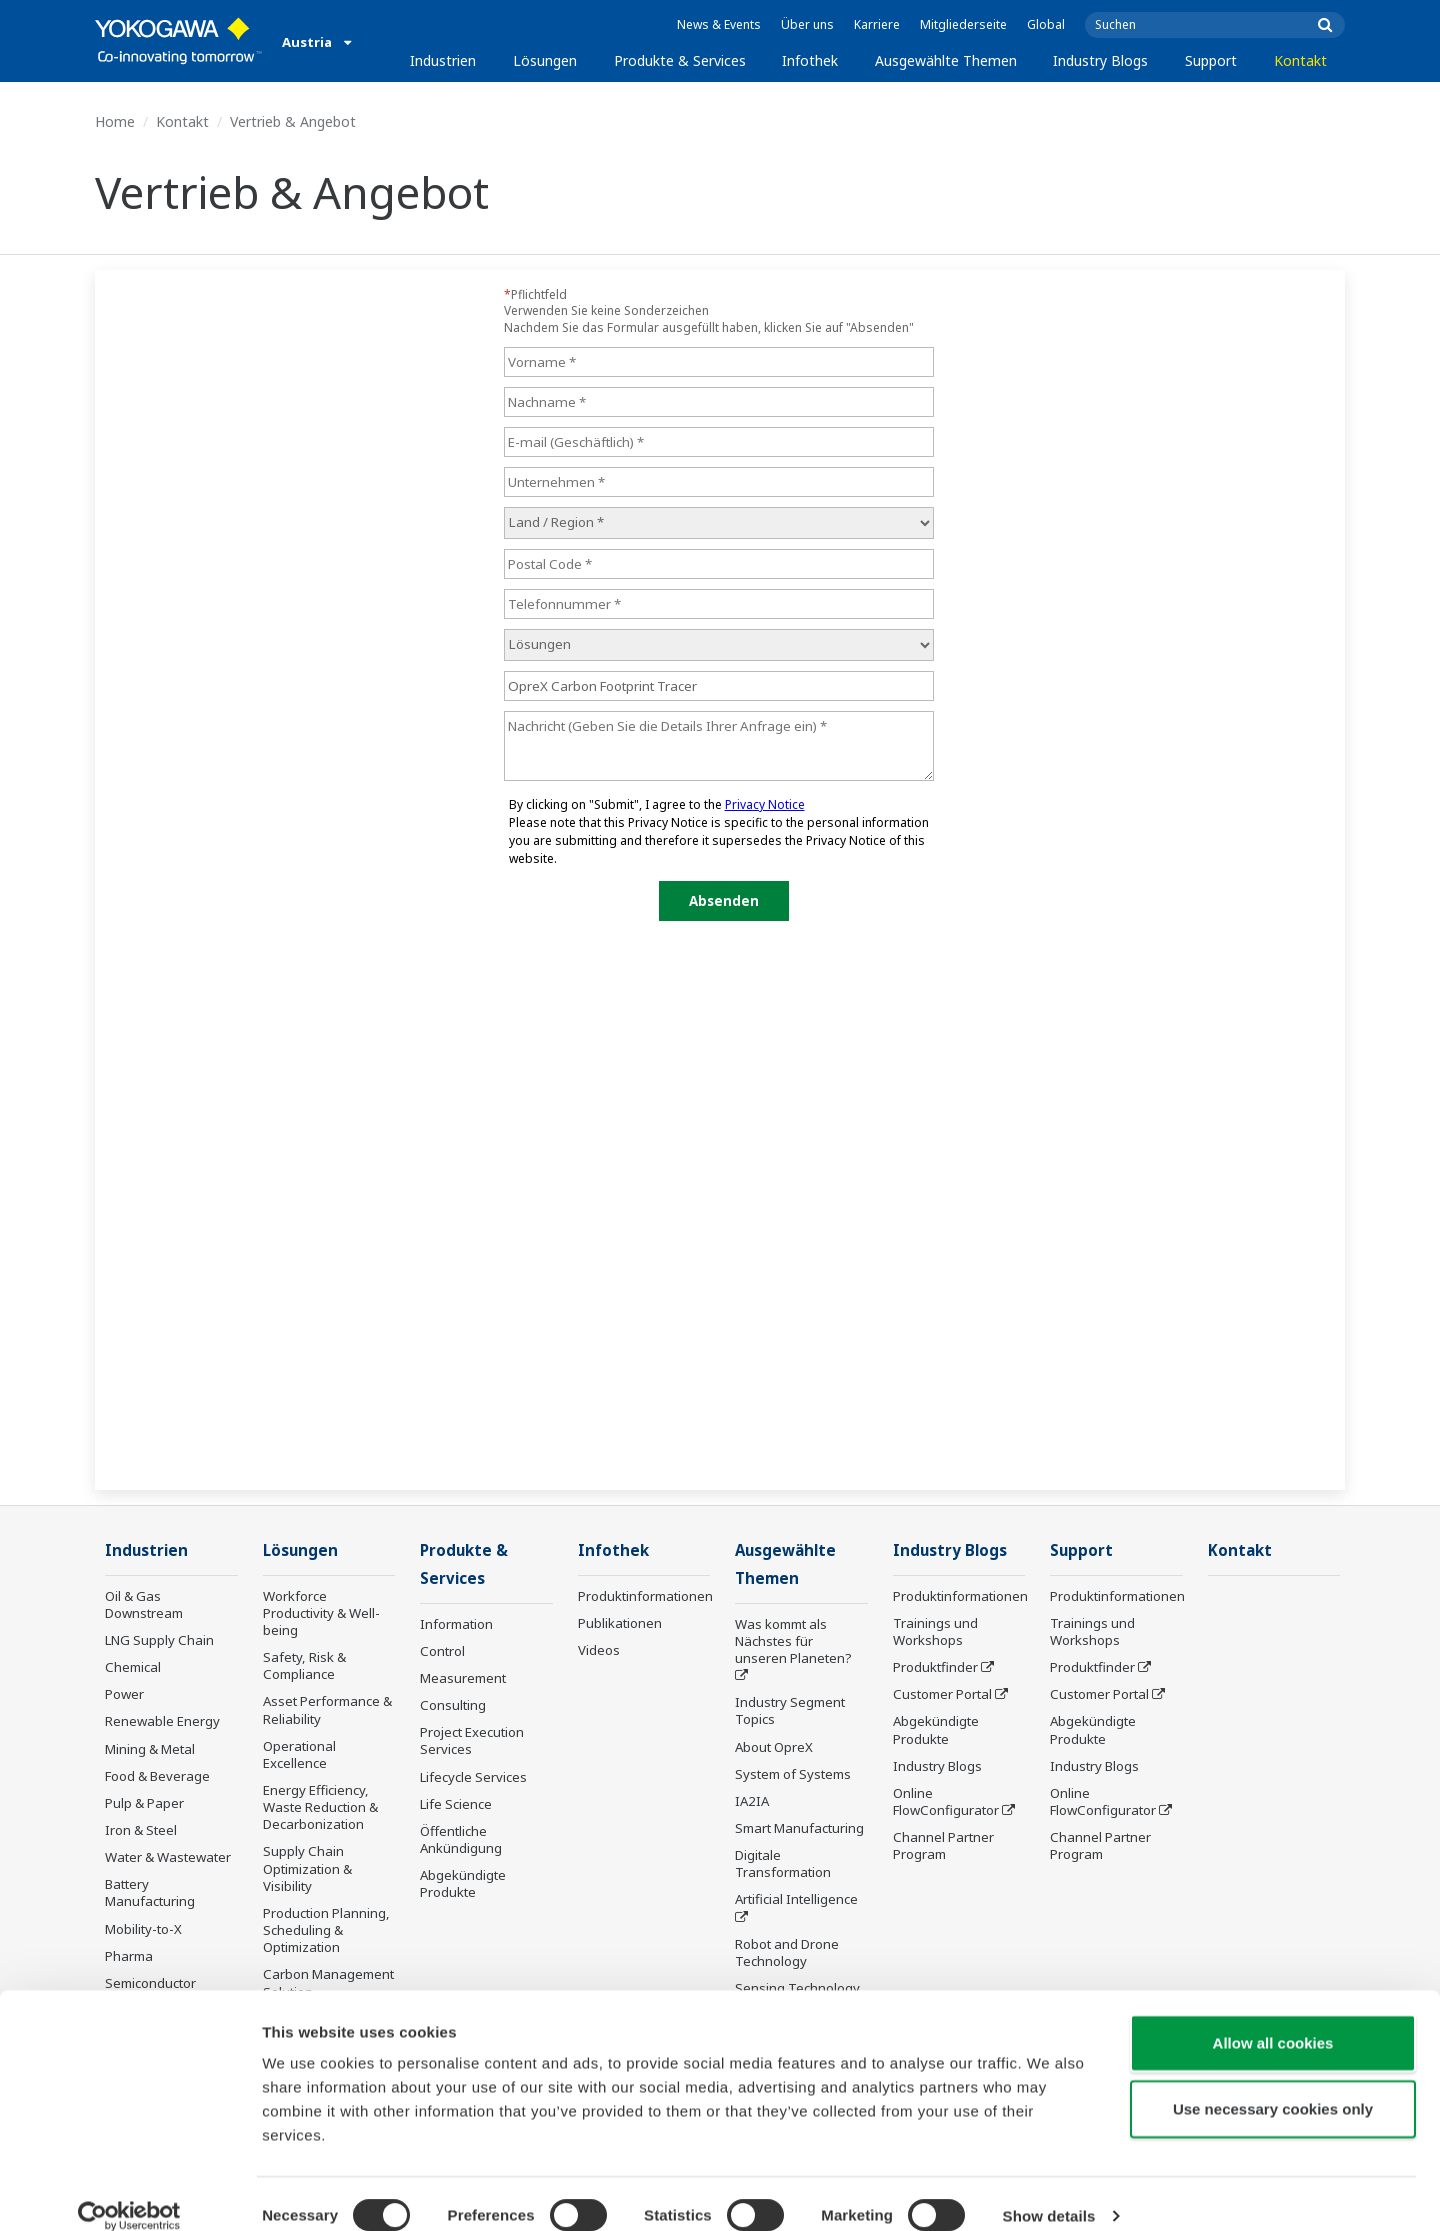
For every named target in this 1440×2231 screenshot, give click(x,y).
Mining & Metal (150, 1749)
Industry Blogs (1100, 60)
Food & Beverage (157, 1777)
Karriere (877, 24)
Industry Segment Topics (790, 1712)
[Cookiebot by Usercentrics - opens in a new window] (129, 2192)
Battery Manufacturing (150, 1893)
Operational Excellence (299, 1755)
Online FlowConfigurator (946, 1802)
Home (115, 121)
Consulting (453, 1707)
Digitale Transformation (783, 1865)
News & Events (719, 24)
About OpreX (774, 1748)
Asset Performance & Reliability (327, 1710)
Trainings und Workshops (935, 1632)
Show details (1049, 2191)
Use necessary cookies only (1273, 2084)
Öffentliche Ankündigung (461, 1841)
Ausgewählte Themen (946, 60)
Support (1211, 60)
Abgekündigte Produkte (463, 1885)
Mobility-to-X (143, 1930)
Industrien (443, 60)
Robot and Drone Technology (787, 1954)
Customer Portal (942, 1695)
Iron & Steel (141, 1831)
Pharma (129, 1957)
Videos (599, 1651)
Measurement (463, 1680)
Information (456, 1626)
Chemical (133, 1668)
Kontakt (1300, 60)
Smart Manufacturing (799, 1830)
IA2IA (752, 1803)
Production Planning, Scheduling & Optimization (326, 1931)
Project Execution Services (472, 1742)
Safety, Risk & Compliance (304, 1666)
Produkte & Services (680, 60)
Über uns (807, 24)
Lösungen (545, 60)
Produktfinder (935, 1668)
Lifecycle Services (473, 1778)
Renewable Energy (162, 1722)
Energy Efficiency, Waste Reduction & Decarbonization (320, 1808)
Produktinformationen (645, 1597)
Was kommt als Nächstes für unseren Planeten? (793, 1643)
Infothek (810, 60)
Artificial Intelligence (796, 1901)
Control (442, 1653)
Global (1046, 24)
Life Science (456, 1806)
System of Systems (793, 1776)
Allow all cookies (1273, 2018)
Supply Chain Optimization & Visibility (307, 1869)
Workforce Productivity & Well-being (321, 1614)
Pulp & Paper (144, 1804)
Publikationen (620, 1624)
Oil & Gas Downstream (144, 1605)
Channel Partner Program (943, 1846)
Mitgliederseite (963, 24)
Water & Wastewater (168, 1858)
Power (124, 1695)
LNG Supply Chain (159, 1641)
